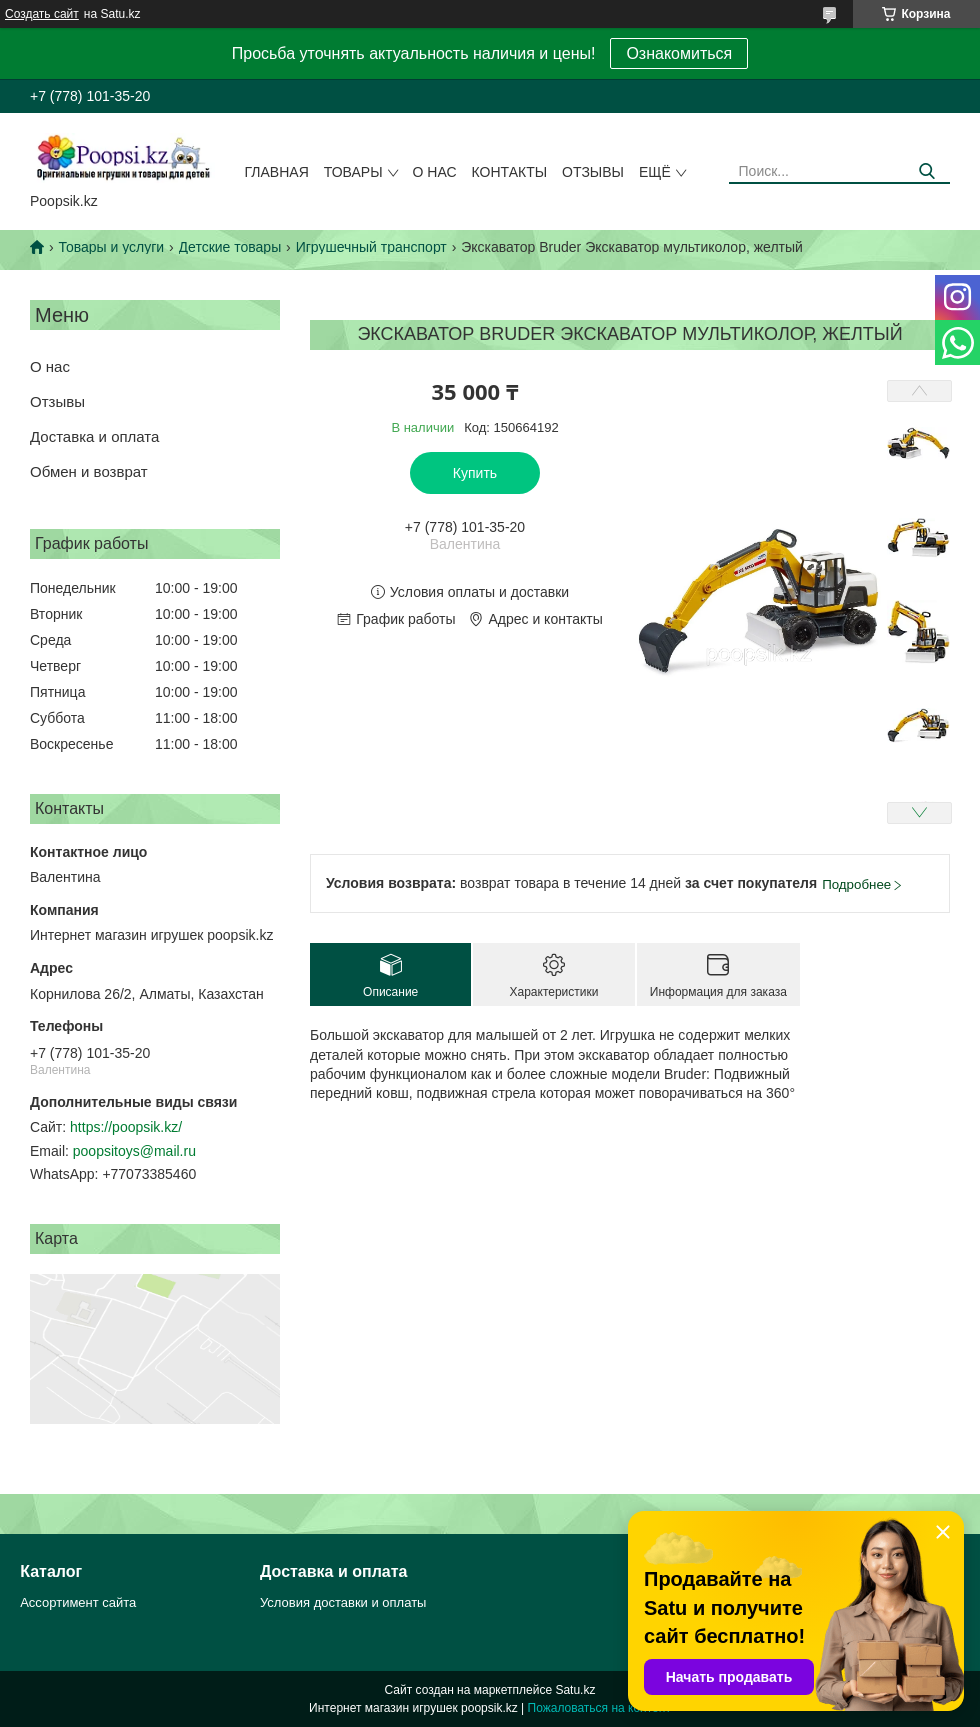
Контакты (510, 172)
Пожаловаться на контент (599, 1708)
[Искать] (927, 171)
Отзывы (593, 172)
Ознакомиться (679, 53)
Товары (353, 172)
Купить (475, 473)
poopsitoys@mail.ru (134, 1151)
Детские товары (230, 247)
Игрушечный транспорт (371, 247)
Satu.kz (575, 1690)
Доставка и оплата (94, 436)
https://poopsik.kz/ (126, 1127)
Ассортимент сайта (78, 1602)
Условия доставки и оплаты (343, 1602)
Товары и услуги (111, 247)
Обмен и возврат (89, 471)
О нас (435, 172)
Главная (277, 172)
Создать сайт (42, 14)
